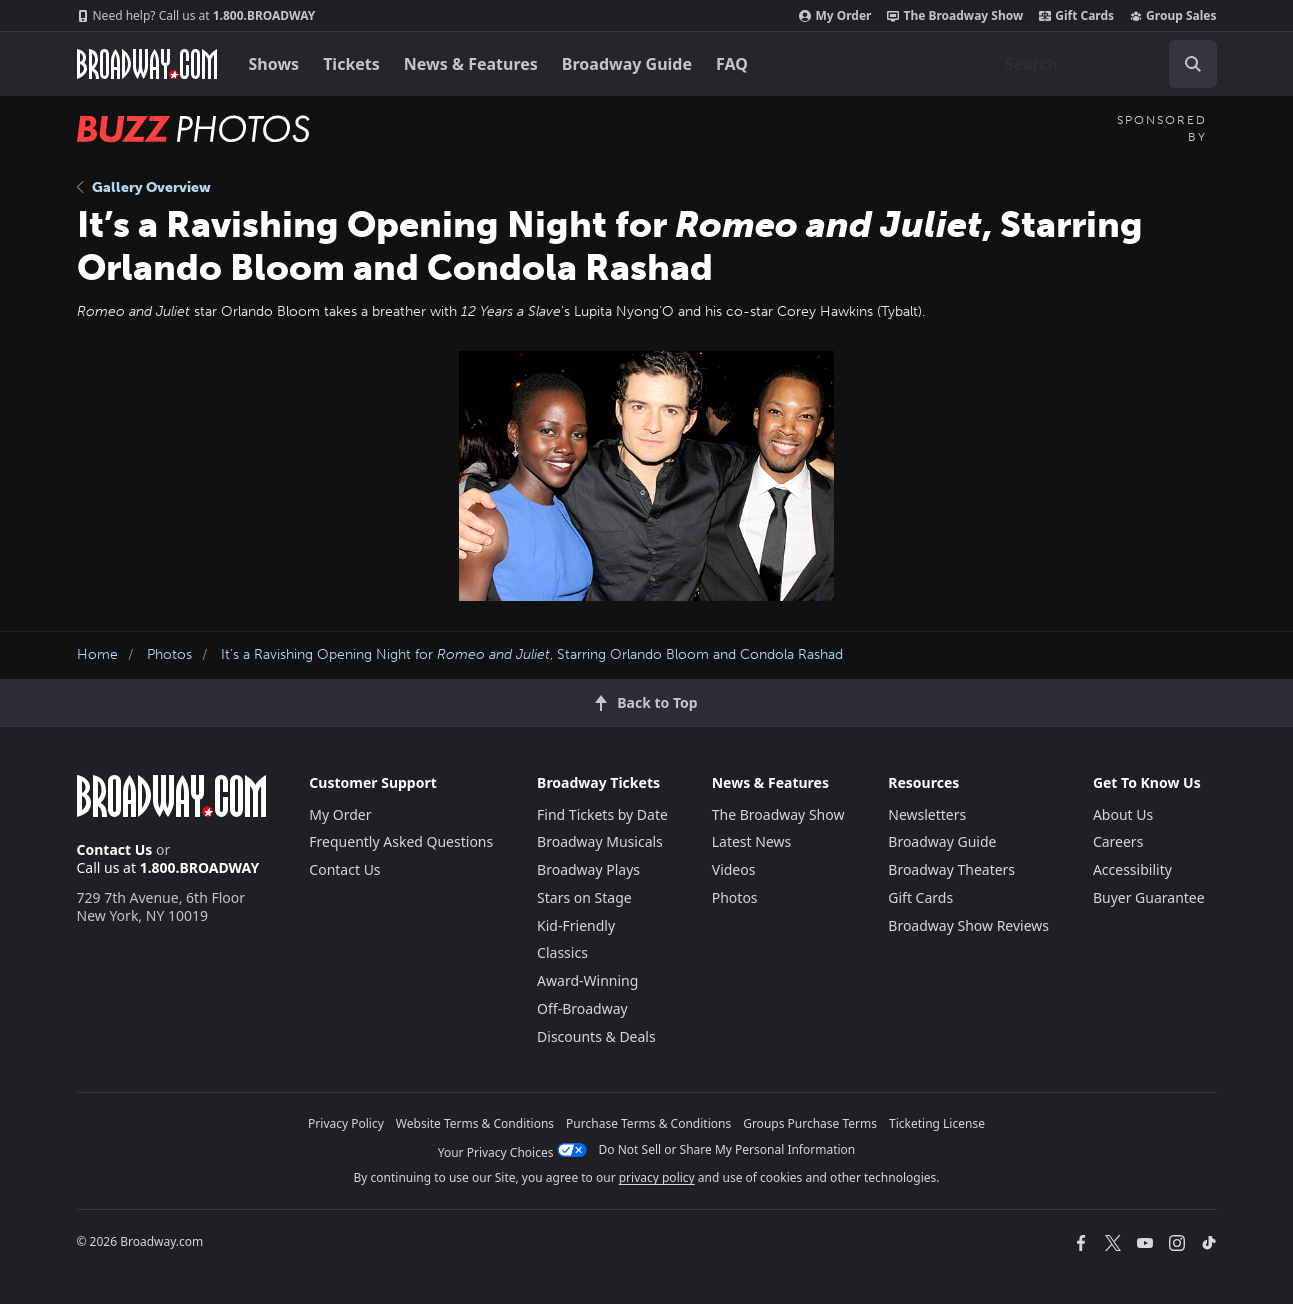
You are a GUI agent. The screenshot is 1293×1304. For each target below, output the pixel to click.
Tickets (351, 64)
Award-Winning (587, 980)
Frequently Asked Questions (401, 841)
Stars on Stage (584, 897)
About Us (1123, 814)
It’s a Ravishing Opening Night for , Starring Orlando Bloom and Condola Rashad (532, 654)
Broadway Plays (588, 869)
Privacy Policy (346, 1123)
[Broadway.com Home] (147, 64)
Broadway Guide (627, 64)
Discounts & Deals (596, 1036)
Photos (169, 654)
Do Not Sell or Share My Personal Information (727, 1149)
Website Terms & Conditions (475, 1123)
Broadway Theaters (951, 869)
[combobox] (1103, 64)
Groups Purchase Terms (810, 1123)
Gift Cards (1076, 16)
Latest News (752, 841)
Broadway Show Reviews (968, 925)
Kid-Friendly (576, 925)
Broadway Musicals (600, 841)
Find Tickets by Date (602, 814)
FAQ (732, 64)
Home (97, 654)
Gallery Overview (144, 187)
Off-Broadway (582, 1008)
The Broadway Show (955, 16)
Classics (562, 952)
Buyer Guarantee (1149, 897)
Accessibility (1132, 869)
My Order (835, 16)
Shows (274, 64)
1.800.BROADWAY (196, 16)
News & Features (471, 64)
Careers (1118, 841)
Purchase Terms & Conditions (648, 1123)
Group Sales (1173, 16)
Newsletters (927, 814)
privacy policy (657, 1177)
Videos (734, 869)
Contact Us (115, 849)
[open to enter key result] (1193, 64)
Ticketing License (937, 1123)
